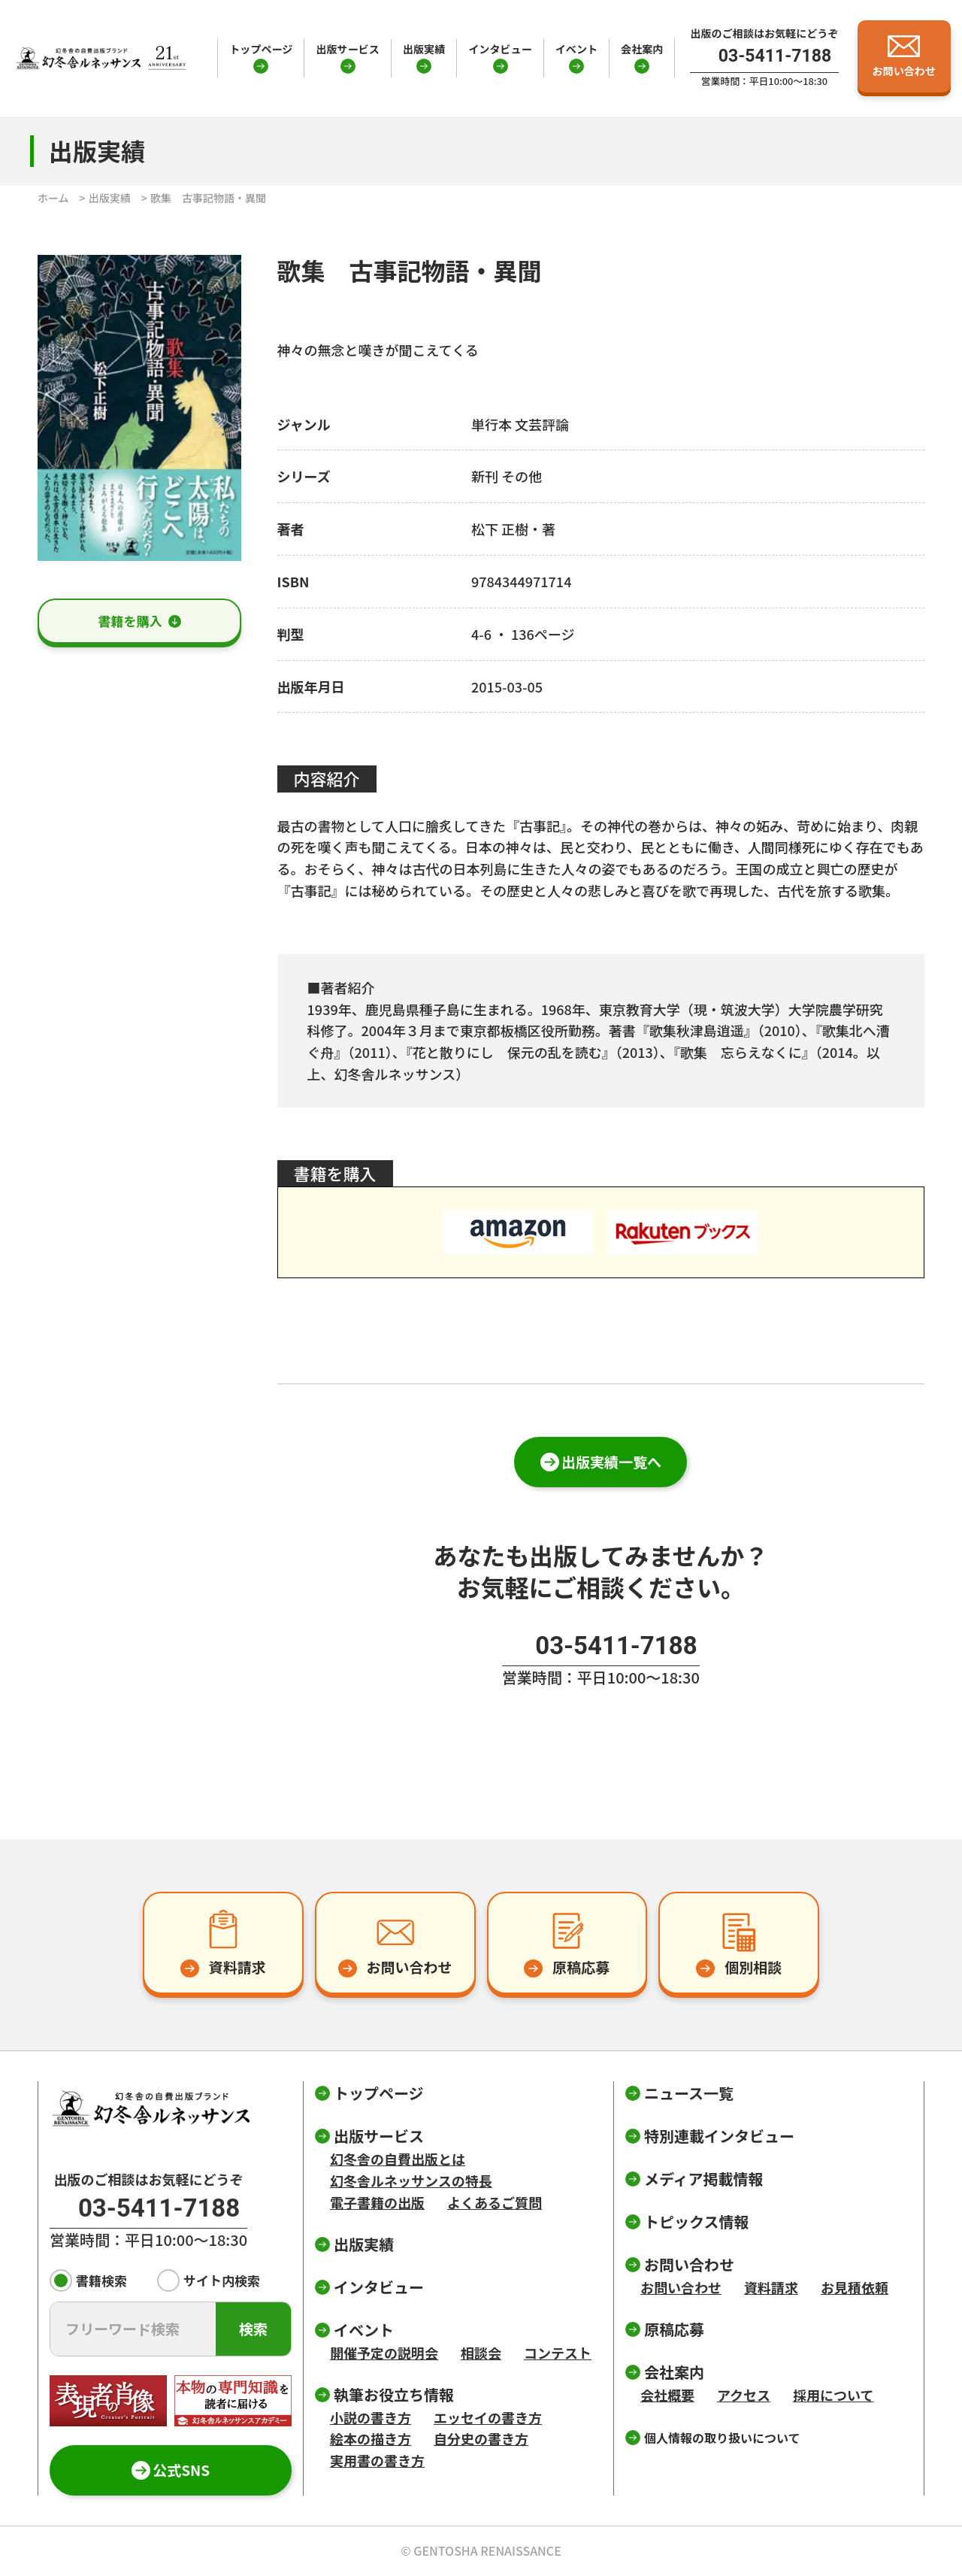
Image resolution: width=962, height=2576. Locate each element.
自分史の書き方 (481, 2438)
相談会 (481, 2352)
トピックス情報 (696, 2221)
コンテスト (557, 2352)
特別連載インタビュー (719, 2136)
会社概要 (667, 2395)
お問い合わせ (681, 2287)
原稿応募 (674, 2329)
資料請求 (771, 2287)
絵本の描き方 (370, 2438)
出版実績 (424, 48)
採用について (833, 2395)
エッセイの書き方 (488, 2417)
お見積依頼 (854, 2287)
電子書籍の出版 (377, 2202)
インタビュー (499, 48)
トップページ (260, 48)
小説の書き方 (370, 2417)
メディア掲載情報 (704, 2179)
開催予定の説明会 (384, 2352)
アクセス (743, 2395)
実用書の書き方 (377, 2460)
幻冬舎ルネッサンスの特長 (411, 2180)
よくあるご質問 (494, 2202)
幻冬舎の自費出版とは (397, 2158)
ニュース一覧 (689, 2093)
